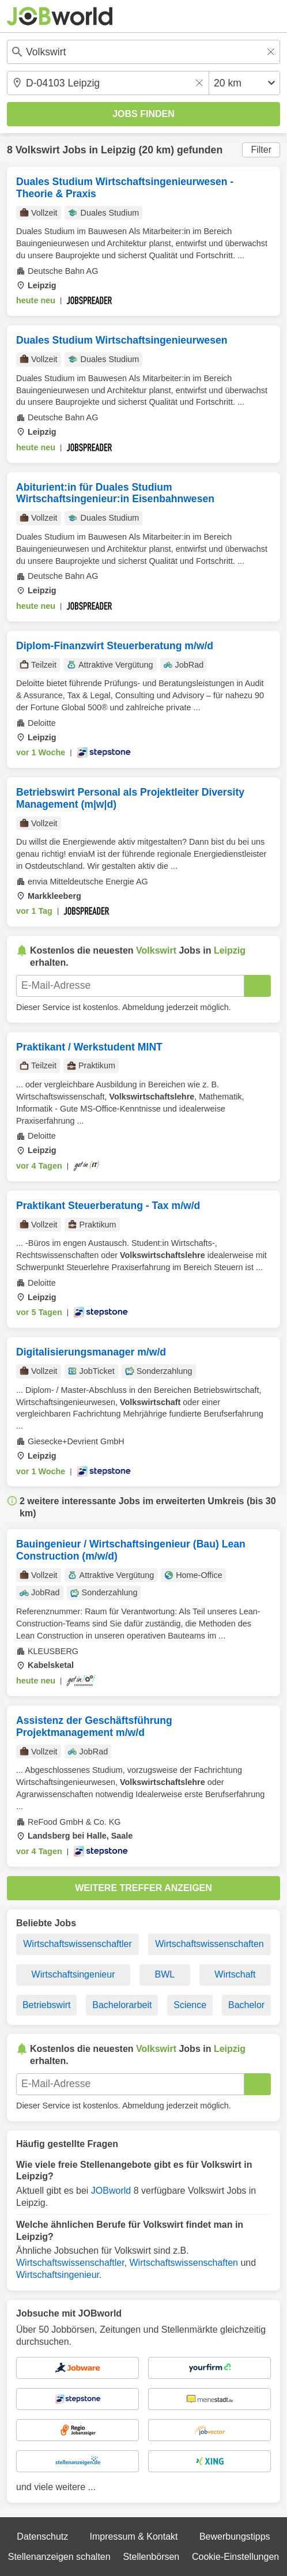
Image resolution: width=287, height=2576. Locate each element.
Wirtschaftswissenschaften (209, 1944)
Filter (261, 150)
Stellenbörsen (151, 2557)
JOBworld (111, 2190)
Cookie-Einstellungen (235, 2557)
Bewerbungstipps (234, 2536)
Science (189, 2005)
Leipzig (118, 150)
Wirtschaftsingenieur (73, 1974)
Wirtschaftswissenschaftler (77, 1944)
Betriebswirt (46, 2005)
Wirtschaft (234, 1974)
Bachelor (246, 2005)
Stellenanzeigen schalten (59, 2557)
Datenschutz (42, 2536)
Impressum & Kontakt (134, 2536)
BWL (165, 1974)
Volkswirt (38, 150)
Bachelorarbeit (122, 2005)
